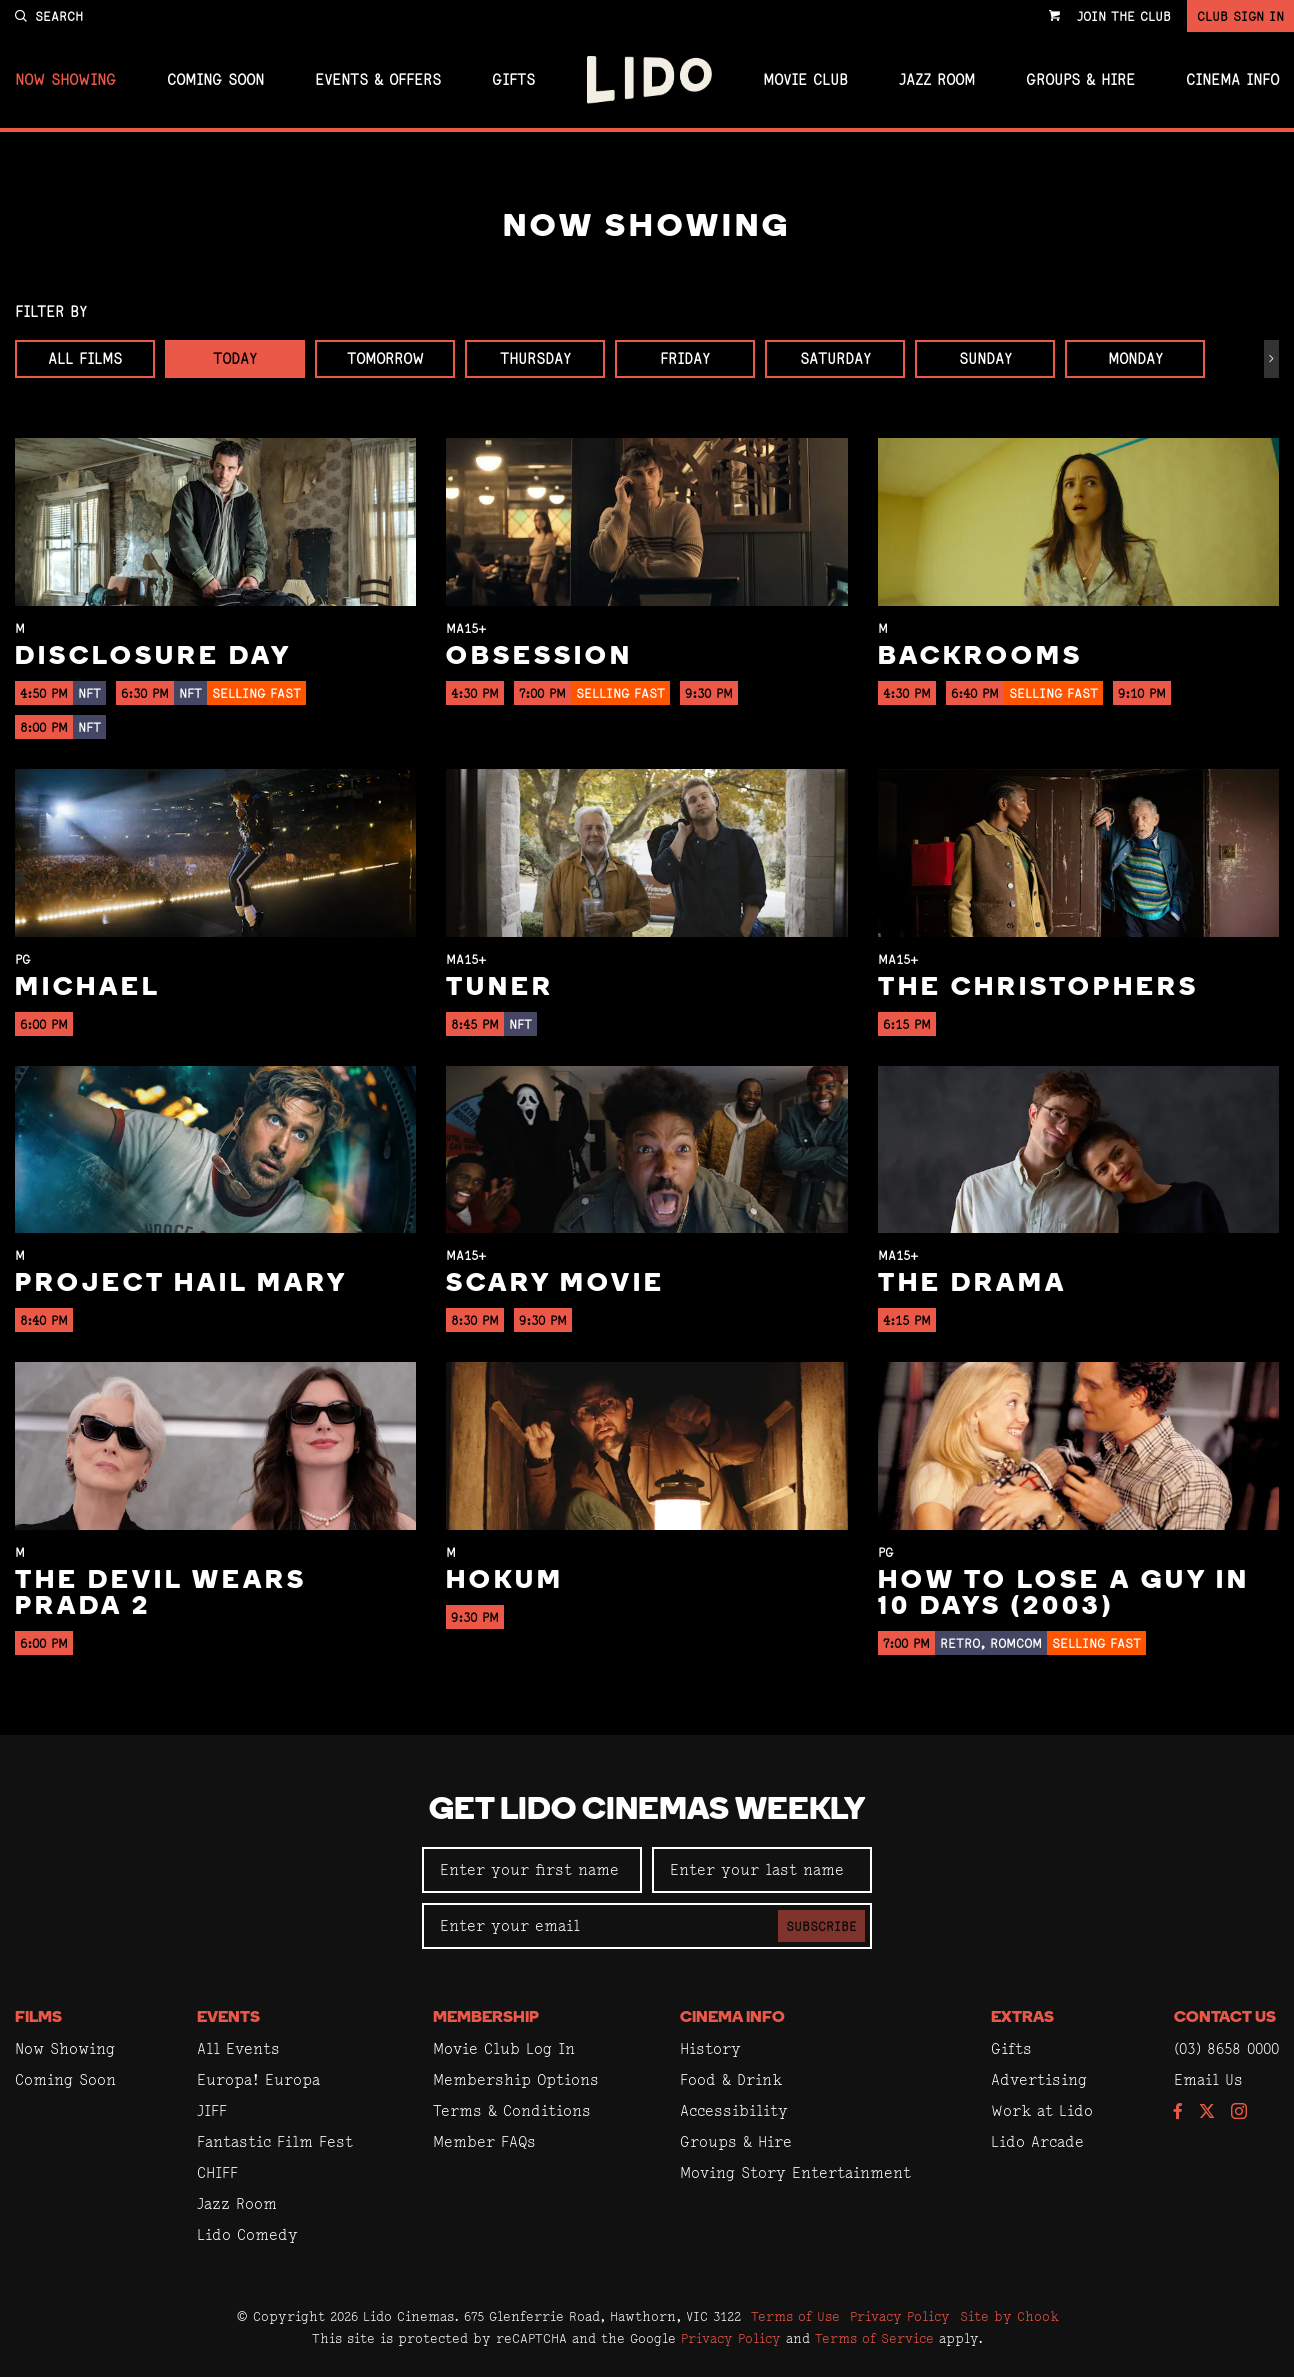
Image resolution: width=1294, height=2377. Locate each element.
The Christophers (1038, 988)
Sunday (985, 358)
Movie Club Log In (504, 2048)
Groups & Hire (1080, 80)
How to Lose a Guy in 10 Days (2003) (1064, 1594)
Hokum (505, 1581)
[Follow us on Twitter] (1207, 2112)
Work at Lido (1042, 2110)
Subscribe (821, 1926)
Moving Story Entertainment (795, 2172)
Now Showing (65, 80)
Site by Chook (1009, 2316)
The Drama (972, 1284)
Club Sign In (1240, 16)
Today (235, 358)
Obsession (539, 657)
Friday (685, 358)
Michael (88, 988)
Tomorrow (385, 358)
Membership (486, 2018)
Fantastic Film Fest (275, 2141)
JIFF (212, 2110)
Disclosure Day (153, 657)
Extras (1022, 2018)
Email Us (1208, 2079)
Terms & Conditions (512, 2110)
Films (38, 2018)
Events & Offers (378, 80)
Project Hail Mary (181, 1284)
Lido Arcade (1037, 2141)
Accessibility (734, 2110)
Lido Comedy (247, 2234)
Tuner (500, 988)
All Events (238, 2048)
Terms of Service (874, 2338)
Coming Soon (215, 80)
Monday (1135, 358)
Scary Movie (555, 1284)
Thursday (535, 358)
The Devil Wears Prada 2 (161, 1594)
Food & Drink (731, 2079)
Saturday (835, 358)
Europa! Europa (258, 2079)
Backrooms (980, 657)
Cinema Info (1232, 80)
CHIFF (217, 2172)
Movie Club (805, 80)
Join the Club (1124, 16)
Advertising (1039, 2079)
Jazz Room (937, 80)
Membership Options (516, 2079)
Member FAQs (484, 2141)
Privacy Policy (900, 2316)
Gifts (513, 80)
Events (228, 2018)
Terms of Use (795, 2316)
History (710, 2048)
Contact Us (1225, 2018)
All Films (85, 358)
